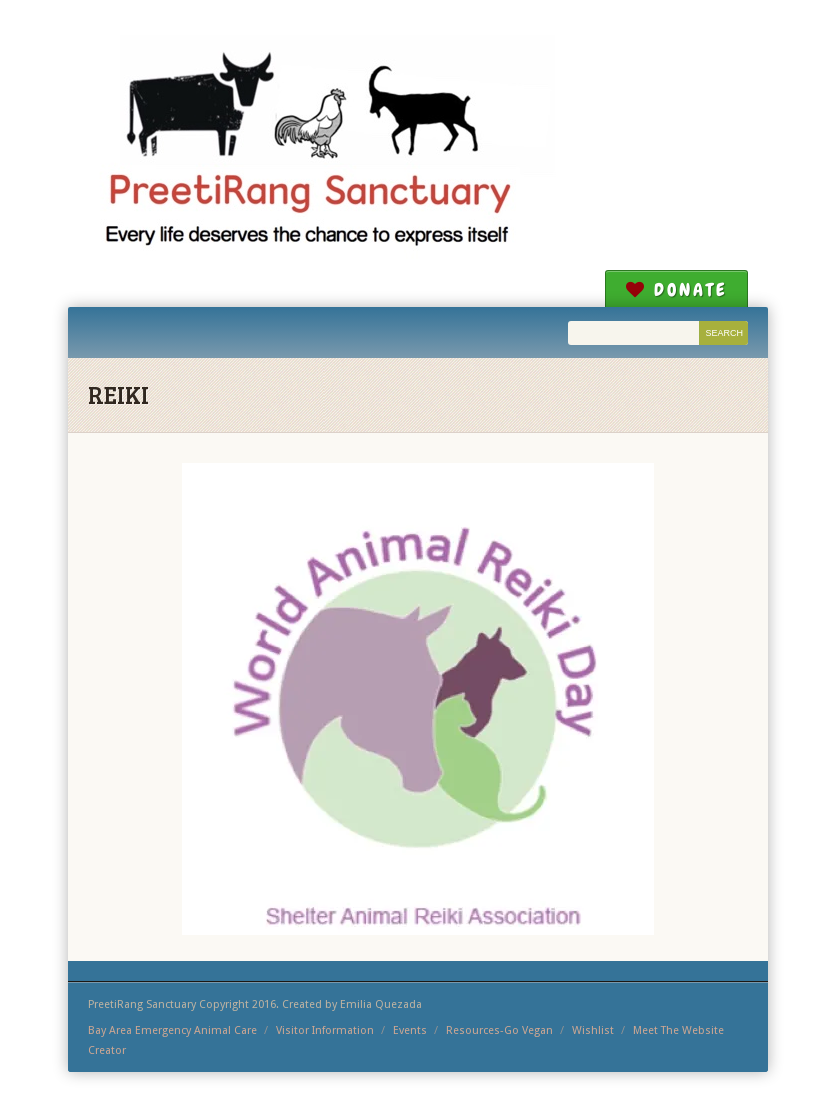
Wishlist (593, 1030)
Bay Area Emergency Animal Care (172, 1030)
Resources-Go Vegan (499, 1030)
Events (410, 1030)
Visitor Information (325, 1030)
